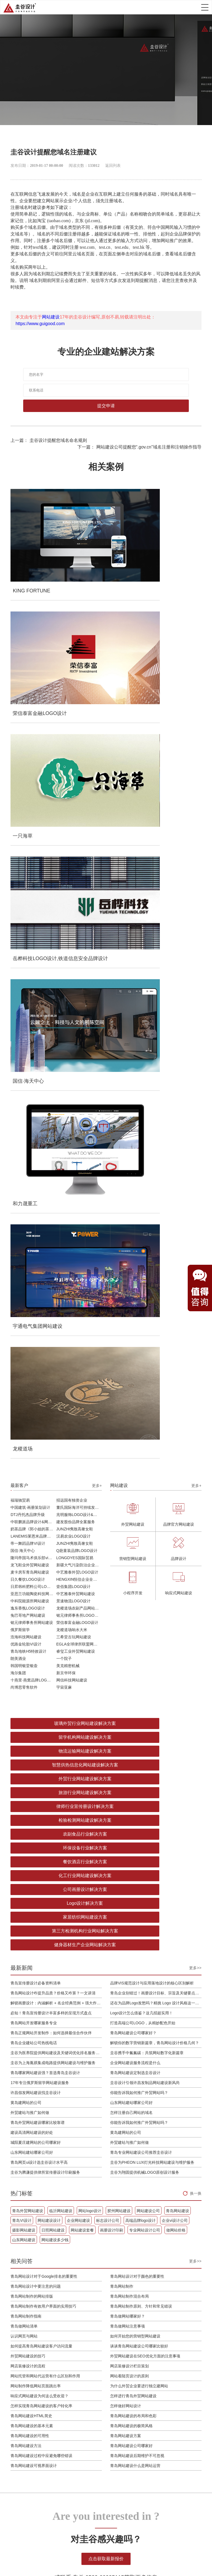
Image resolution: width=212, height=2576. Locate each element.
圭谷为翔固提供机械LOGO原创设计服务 (144, 1431)
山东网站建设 (23, 1498)
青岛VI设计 (21, 1479)
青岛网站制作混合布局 (129, 1555)
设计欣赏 (139, 2366)
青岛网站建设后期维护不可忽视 (137, 1714)
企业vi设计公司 (175, 1479)
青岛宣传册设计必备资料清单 (35, 1241)
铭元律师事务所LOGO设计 (79, 984)
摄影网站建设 (23, 1488)
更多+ (97, 854)
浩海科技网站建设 (25, 1006)
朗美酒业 (18, 1027)
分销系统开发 (96, 2366)
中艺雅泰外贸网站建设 (75, 963)
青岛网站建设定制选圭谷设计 (135, 1331)
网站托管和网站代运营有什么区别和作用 (45, 1634)
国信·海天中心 (22, 920)
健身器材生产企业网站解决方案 (56, 1203)
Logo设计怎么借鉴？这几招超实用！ (141, 1271)
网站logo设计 (89, 1469)
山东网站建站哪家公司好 (131, 1361)
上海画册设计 (91, 2554)
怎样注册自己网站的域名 (131, 1371)
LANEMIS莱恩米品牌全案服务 (33, 905)
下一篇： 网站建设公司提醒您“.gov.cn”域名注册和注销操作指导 (139, 447)
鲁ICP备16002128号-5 (153, 2533)
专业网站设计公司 (144, 1488)
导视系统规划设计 (52, 2381)
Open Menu (205, 7)
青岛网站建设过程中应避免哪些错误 (41, 1714)
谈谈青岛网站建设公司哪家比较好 (139, 1604)
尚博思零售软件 (24, 1056)
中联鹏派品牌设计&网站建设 (33, 891)
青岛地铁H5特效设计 (28, 1020)
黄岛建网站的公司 (25, 1361)
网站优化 (139, 2350)
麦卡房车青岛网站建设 (29, 941)
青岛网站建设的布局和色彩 (133, 1674)
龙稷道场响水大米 (71, 999)
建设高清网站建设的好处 (31, 1391)
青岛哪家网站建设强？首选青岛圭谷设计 (45, 1331)
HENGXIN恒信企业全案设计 (79, 948)
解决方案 (168, 2358)
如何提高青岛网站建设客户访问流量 (41, 1604)
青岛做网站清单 (24, 1584)
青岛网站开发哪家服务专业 (33, 1281)
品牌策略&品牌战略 (54, 2335)
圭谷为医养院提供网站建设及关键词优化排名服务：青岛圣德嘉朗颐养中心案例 (56, 1311)
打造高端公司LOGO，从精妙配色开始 (142, 1281)
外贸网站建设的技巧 (27, 1614)
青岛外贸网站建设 (27, 1469)
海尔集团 (18, 1042)
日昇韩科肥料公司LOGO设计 (33, 955)
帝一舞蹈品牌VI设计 (27, 912)
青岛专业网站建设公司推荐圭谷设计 (141, 1411)
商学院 (166, 2366)
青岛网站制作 (121, 1545)
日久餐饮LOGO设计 (27, 948)
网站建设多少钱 (54, 1498)
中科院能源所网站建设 (29, 970)
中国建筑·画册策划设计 (30, 876)
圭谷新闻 (139, 2343)
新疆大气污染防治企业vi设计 (79, 934)
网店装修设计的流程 (27, 1624)
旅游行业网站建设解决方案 (155, 1120)
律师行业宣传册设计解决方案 (56, 1134)
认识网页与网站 (24, 1594)
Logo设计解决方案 (156, 1175)
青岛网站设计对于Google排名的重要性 (43, 1535)
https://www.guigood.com (40, 323)
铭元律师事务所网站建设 (31, 991)
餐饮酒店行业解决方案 (56, 1161)
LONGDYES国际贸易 (74, 927)
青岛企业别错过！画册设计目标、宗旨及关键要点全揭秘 (156, 1251)
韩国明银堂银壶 (24, 1035)
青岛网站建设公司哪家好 (131, 1704)
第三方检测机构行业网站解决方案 (156, 1189)
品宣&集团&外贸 (99, 2343)
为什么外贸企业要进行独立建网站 (139, 1644)
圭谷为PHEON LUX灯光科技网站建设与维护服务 (152, 1421)
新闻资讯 (139, 2335)
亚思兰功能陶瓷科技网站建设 (33, 963)
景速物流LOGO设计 (73, 970)
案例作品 (168, 2350)
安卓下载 (168, 2554)
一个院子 (64, 1027)
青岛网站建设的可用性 (29, 1694)
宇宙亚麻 (64, 1056)
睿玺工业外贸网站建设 (75, 1020)
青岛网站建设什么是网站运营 (135, 1724)
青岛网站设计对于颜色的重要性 (137, 1535)
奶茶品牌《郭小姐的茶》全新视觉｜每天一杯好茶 (33, 898)
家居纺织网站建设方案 (56, 1189)
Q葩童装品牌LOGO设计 (76, 920)
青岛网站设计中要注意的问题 (35, 1545)
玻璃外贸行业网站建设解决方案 (56, 1092)
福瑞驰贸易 (20, 869)
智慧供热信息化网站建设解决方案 (156, 1106)
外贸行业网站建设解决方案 (56, 1120)
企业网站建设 (78, 1479)
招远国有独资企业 (71, 869)
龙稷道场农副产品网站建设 (79, 977)
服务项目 (168, 2343)
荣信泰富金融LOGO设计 (77, 991)
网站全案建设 (96, 2335)
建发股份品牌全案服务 (75, 891)
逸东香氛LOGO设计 (27, 977)
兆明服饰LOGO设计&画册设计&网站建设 (79, 884)
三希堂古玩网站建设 (73, 1006)
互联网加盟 (64, 2554)
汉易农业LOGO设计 (73, 905)
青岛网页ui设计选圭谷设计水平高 (39, 1421)
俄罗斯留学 (20, 999)
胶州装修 (42, 2554)
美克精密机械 (68, 1035)
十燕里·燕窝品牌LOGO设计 (33, 1049)
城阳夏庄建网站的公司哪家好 (35, 1401)
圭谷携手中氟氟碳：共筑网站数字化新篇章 (147, 1311)
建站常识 (139, 2358)
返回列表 (113, 166)
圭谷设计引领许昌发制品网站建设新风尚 (145, 1341)
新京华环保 (66, 1042)
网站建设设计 (49, 1479)
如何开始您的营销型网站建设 (135, 1594)
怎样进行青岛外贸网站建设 (133, 1654)
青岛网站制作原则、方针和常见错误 (141, 1564)
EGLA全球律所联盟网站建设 (79, 1013)
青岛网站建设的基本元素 (31, 1684)
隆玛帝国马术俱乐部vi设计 (33, 927)
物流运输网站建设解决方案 (56, 1106)
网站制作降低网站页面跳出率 (35, 1644)
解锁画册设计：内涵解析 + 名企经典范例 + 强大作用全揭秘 (56, 1261)
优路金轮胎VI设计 (25, 1013)
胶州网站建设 (119, 1469)
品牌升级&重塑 (49, 2358)
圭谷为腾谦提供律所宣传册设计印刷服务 (45, 1431)
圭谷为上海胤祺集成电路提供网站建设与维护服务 (53, 1321)
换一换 (196, 1452)
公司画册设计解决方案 (56, 1175)
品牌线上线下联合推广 (100, 2376)
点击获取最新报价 (106, 1817)
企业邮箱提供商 (107, 2271)
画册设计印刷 (111, 1488)
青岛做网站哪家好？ (127, 1574)
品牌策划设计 (79, 2271)
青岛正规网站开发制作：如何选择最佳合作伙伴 (51, 1291)
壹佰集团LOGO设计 (73, 955)
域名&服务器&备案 (101, 2408)
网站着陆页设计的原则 (129, 1634)
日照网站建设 (53, 1488)
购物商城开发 (96, 2350)
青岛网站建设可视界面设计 (33, 1724)
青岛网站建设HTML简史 (31, 1674)
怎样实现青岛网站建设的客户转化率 (41, 1664)
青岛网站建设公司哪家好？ (133, 1291)
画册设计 (44, 2373)
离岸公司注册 (119, 2554)
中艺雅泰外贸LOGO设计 (77, 941)
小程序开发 (94, 2358)
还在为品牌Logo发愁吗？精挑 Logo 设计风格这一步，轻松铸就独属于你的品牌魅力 (156, 1261)
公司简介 (168, 2373)
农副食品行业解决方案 (56, 1148)
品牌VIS (43, 2343)
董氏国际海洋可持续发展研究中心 (79, 876)
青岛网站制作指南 (25, 1574)
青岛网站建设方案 (125, 1694)
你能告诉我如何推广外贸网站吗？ (139, 1351)
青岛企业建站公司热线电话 (33, 1301)
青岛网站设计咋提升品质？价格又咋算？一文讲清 (53, 1251)
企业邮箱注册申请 (142, 2524)
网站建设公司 (148, 1469)
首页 (164, 2335)
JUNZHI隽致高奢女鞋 (74, 898)
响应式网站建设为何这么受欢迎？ (39, 1654)
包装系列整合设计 (52, 2366)
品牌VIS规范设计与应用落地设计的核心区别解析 (152, 1241)
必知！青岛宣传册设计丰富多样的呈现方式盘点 (51, 1271)
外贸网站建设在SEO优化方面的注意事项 (145, 1614)
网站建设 (51, 317)
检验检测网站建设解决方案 (155, 1134)
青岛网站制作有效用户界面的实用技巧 (43, 1564)
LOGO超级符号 (50, 2350)
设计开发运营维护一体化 (100, 2398)
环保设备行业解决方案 (156, 1148)
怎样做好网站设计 (125, 1664)
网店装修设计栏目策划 (129, 1624)
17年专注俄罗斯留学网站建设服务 (39, 1341)
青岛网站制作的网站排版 (31, 1555)
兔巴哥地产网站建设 (27, 984)
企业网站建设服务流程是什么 (135, 1321)
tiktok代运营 (146, 2554)
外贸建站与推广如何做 (29, 1371)
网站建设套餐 (82, 1488)
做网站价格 (176, 1488)
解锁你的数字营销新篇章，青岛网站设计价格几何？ (154, 1301)
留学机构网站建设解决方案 (155, 1092)
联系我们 (168, 2381)
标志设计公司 (107, 1479)
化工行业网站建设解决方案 (155, 1161)
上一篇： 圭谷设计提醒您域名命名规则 (48, 440)
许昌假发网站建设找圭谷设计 (35, 1351)
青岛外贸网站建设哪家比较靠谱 (37, 1381)
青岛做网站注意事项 (127, 1584)
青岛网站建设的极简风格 (131, 1684)
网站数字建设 (52, 2271)
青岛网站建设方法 (25, 1704)
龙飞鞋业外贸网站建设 (29, 934)
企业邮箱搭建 (96, 2387)
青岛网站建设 (177, 1469)
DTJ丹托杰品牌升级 (27, 884)
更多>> (195, 1226)
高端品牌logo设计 (140, 1479)
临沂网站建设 (60, 1469)
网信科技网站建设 (71, 1049)
